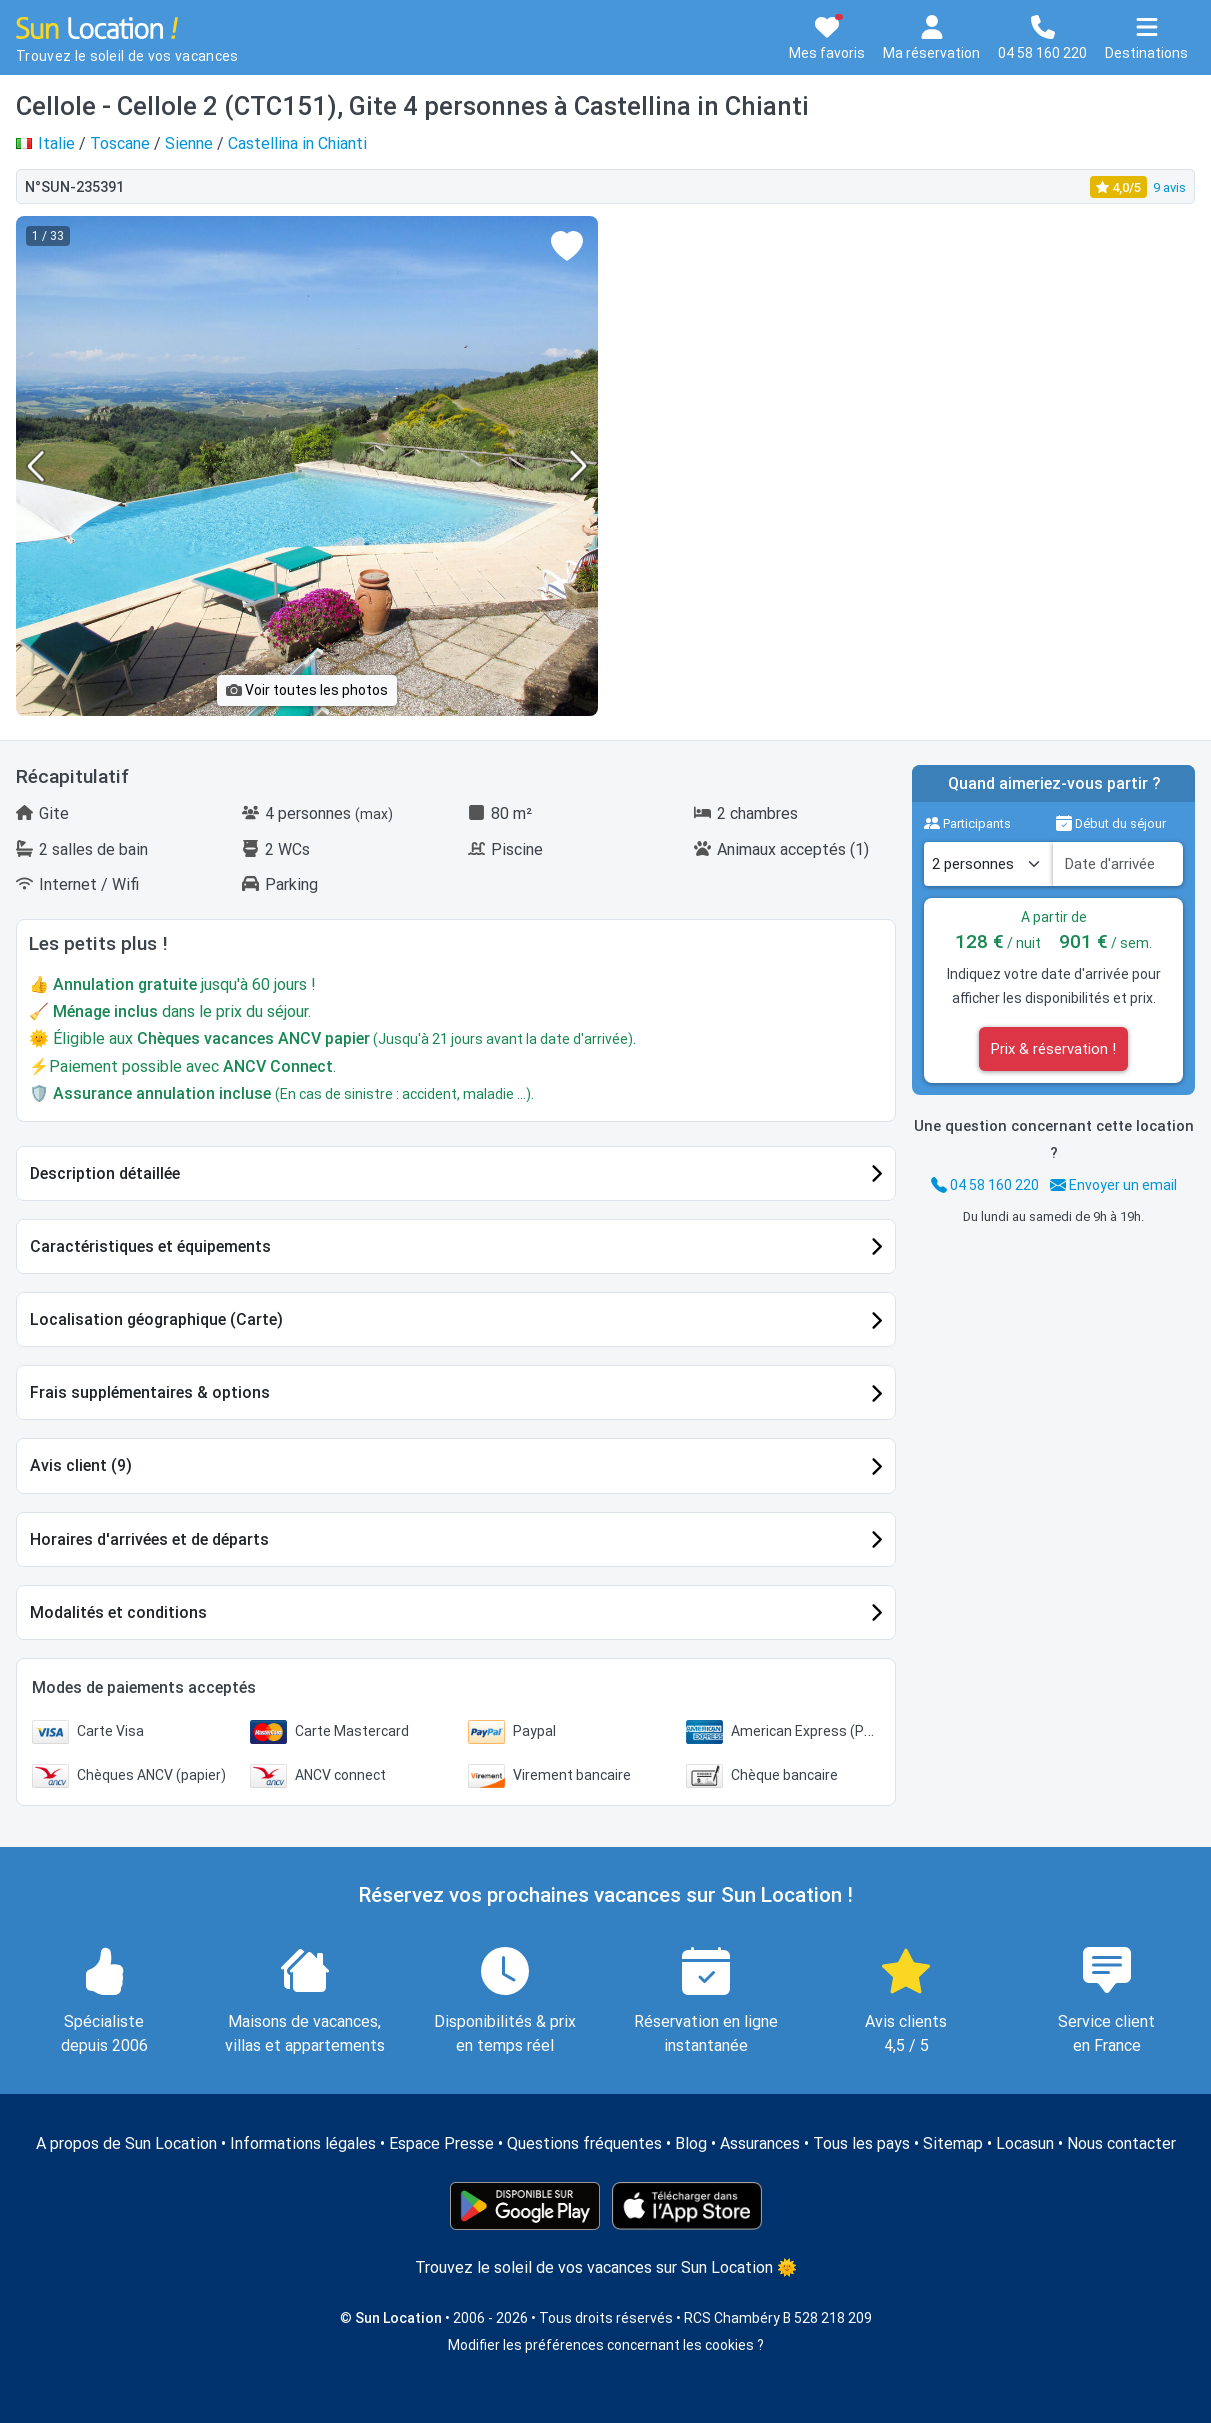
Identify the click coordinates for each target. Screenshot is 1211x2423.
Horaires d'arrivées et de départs (149, 1539)
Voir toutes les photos (307, 690)
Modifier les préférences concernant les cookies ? (606, 2345)
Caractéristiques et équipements (150, 1246)
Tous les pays (861, 2143)
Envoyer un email (1113, 1185)
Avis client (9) (81, 1465)
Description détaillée (105, 1173)
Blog (691, 2143)
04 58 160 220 (985, 1185)
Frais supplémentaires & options (150, 1392)
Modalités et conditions (118, 1612)
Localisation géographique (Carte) (156, 1319)
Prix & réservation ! (1053, 1049)
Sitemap (953, 2143)
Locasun (1025, 2143)
